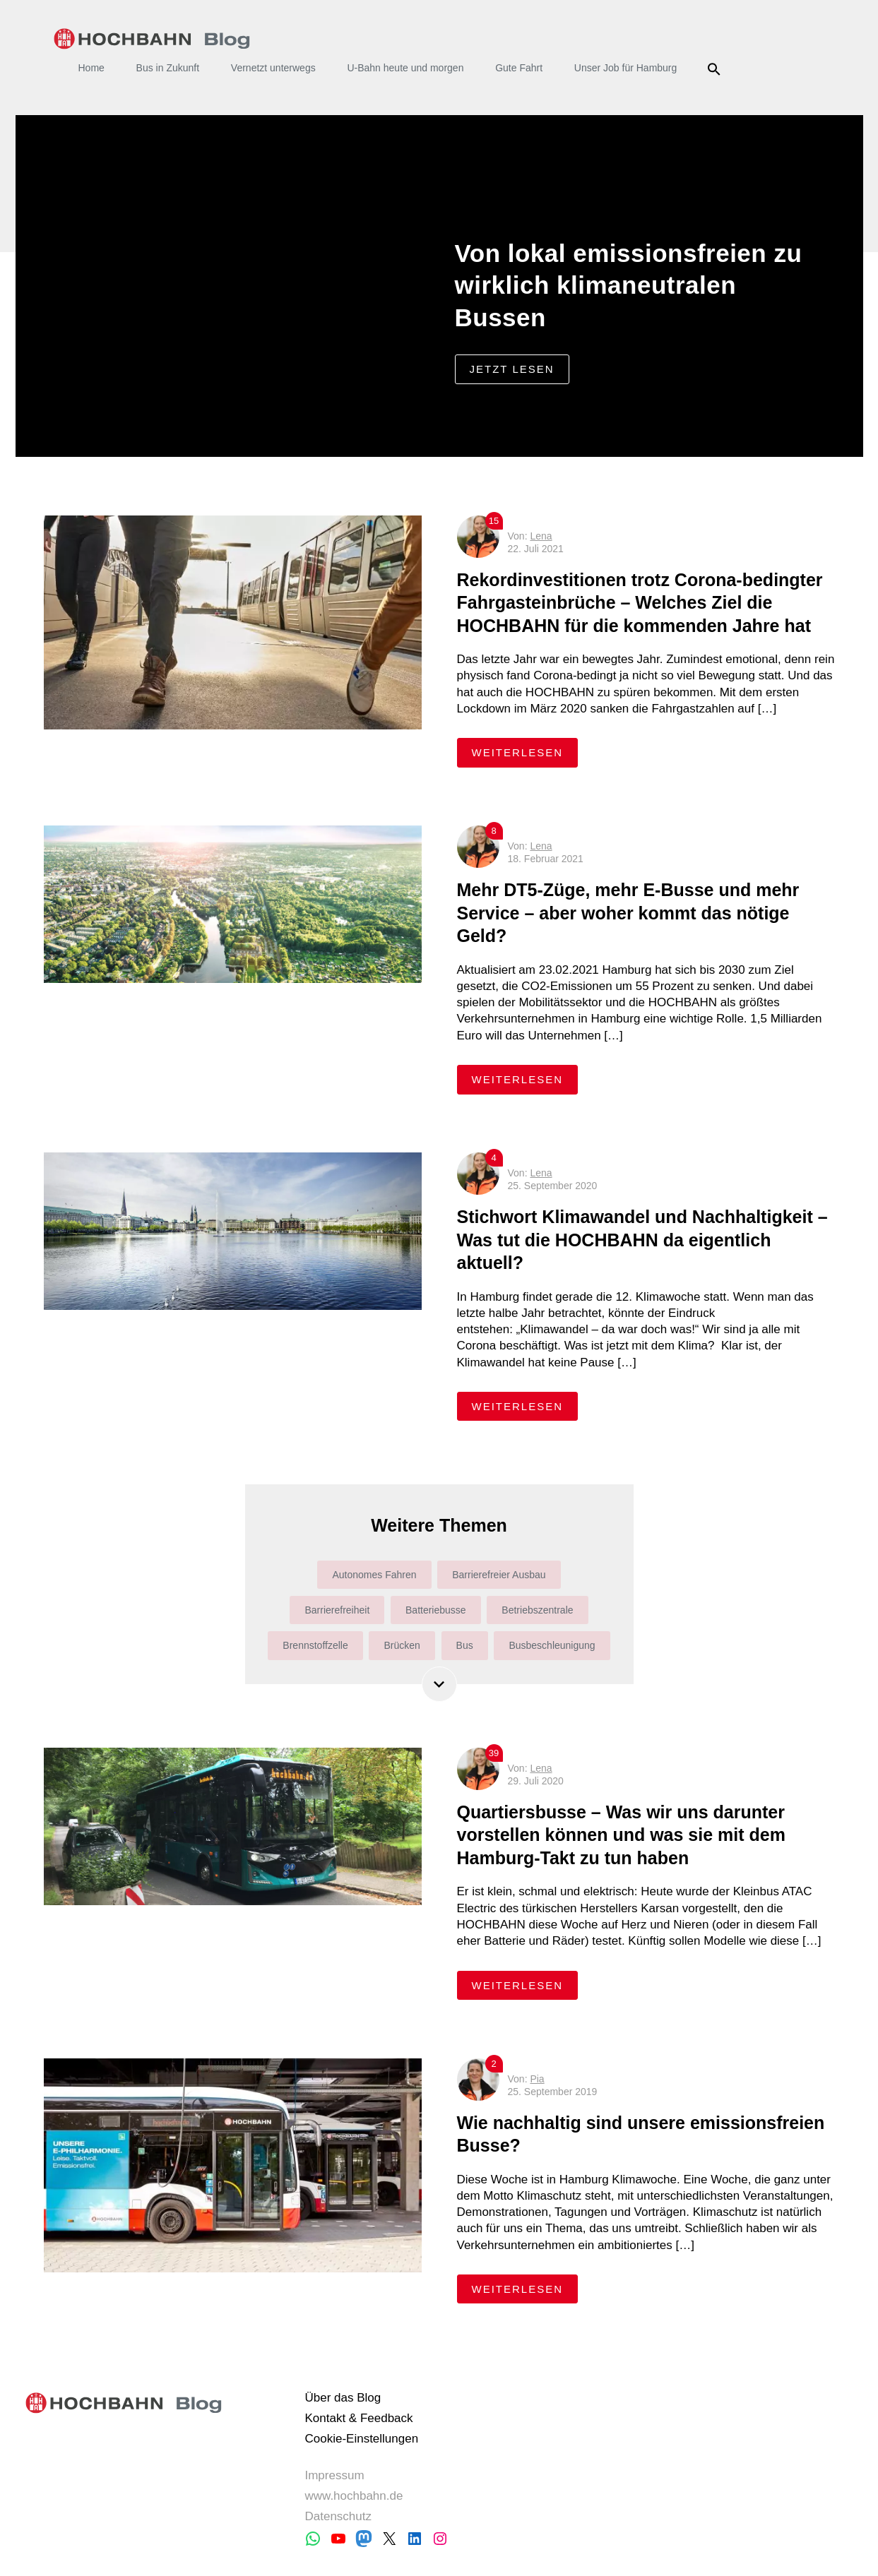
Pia (537, 2079)
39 (494, 1753)
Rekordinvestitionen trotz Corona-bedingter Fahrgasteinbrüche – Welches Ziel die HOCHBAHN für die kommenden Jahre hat (640, 603)
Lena (541, 536)
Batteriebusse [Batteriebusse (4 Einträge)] (435, 1610)
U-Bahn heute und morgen (405, 67)
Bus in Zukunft (168, 67)
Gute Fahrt (518, 67)
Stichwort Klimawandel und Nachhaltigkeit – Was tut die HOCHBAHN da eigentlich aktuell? (642, 1239)
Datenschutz (338, 2516)
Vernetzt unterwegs (273, 67)
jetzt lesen (512, 369)
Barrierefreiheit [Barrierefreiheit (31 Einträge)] (336, 1610)
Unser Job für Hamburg (625, 67)
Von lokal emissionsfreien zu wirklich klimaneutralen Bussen (628, 285)
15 (494, 520)
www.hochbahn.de (353, 2496)
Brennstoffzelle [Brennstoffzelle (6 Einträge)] (315, 1645)
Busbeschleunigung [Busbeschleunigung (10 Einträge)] (552, 1645)
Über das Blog (342, 2397)
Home (91, 67)
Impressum (334, 2475)
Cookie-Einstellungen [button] (361, 2438)
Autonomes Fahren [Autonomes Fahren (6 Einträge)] (374, 1574)
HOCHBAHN (152, 38)
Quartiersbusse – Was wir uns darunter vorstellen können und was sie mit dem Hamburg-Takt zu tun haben (621, 1835)
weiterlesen (525, 751)
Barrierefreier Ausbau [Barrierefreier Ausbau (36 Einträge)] (498, 1574)
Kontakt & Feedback (358, 2418)
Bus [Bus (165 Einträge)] (464, 1645)
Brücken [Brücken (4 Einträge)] (402, 1645)
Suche (716, 69)
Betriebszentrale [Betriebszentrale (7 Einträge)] (537, 1610)
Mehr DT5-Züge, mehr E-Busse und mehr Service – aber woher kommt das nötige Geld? (628, 913)
